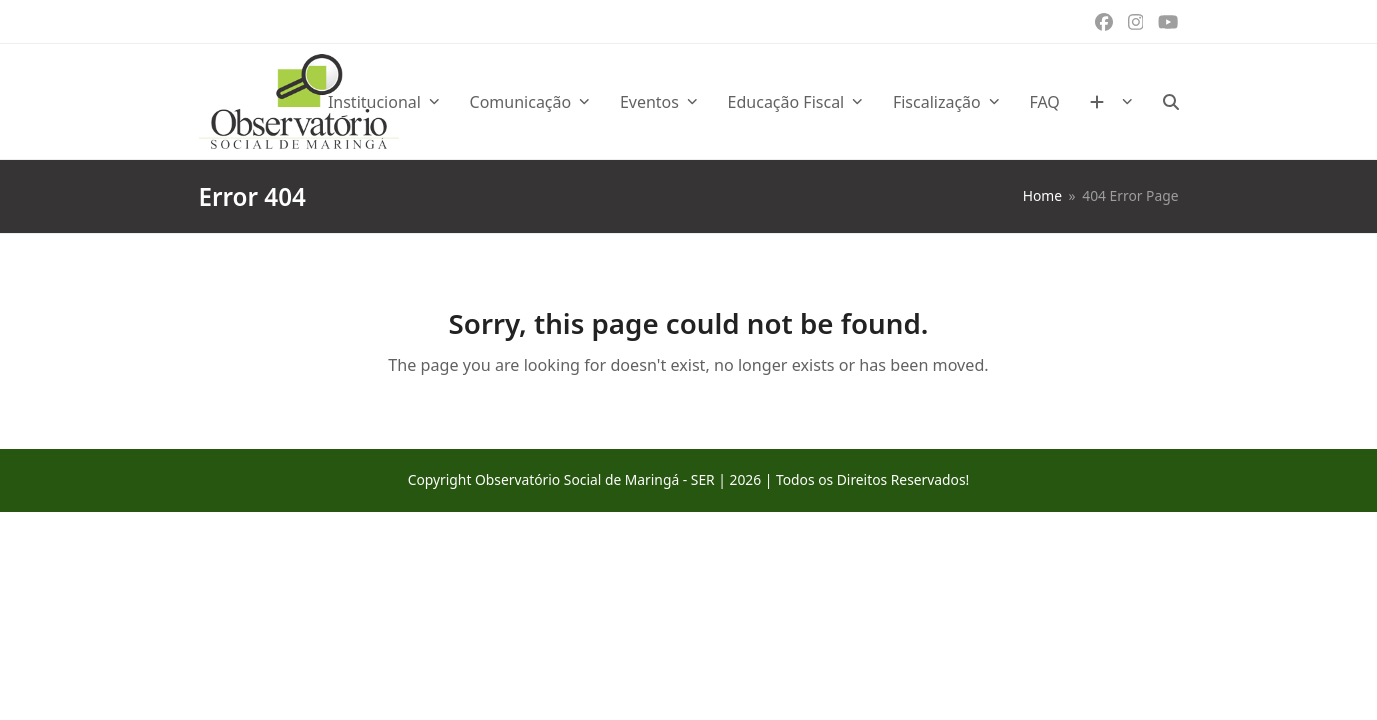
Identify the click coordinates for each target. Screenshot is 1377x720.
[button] (1171, 102)
